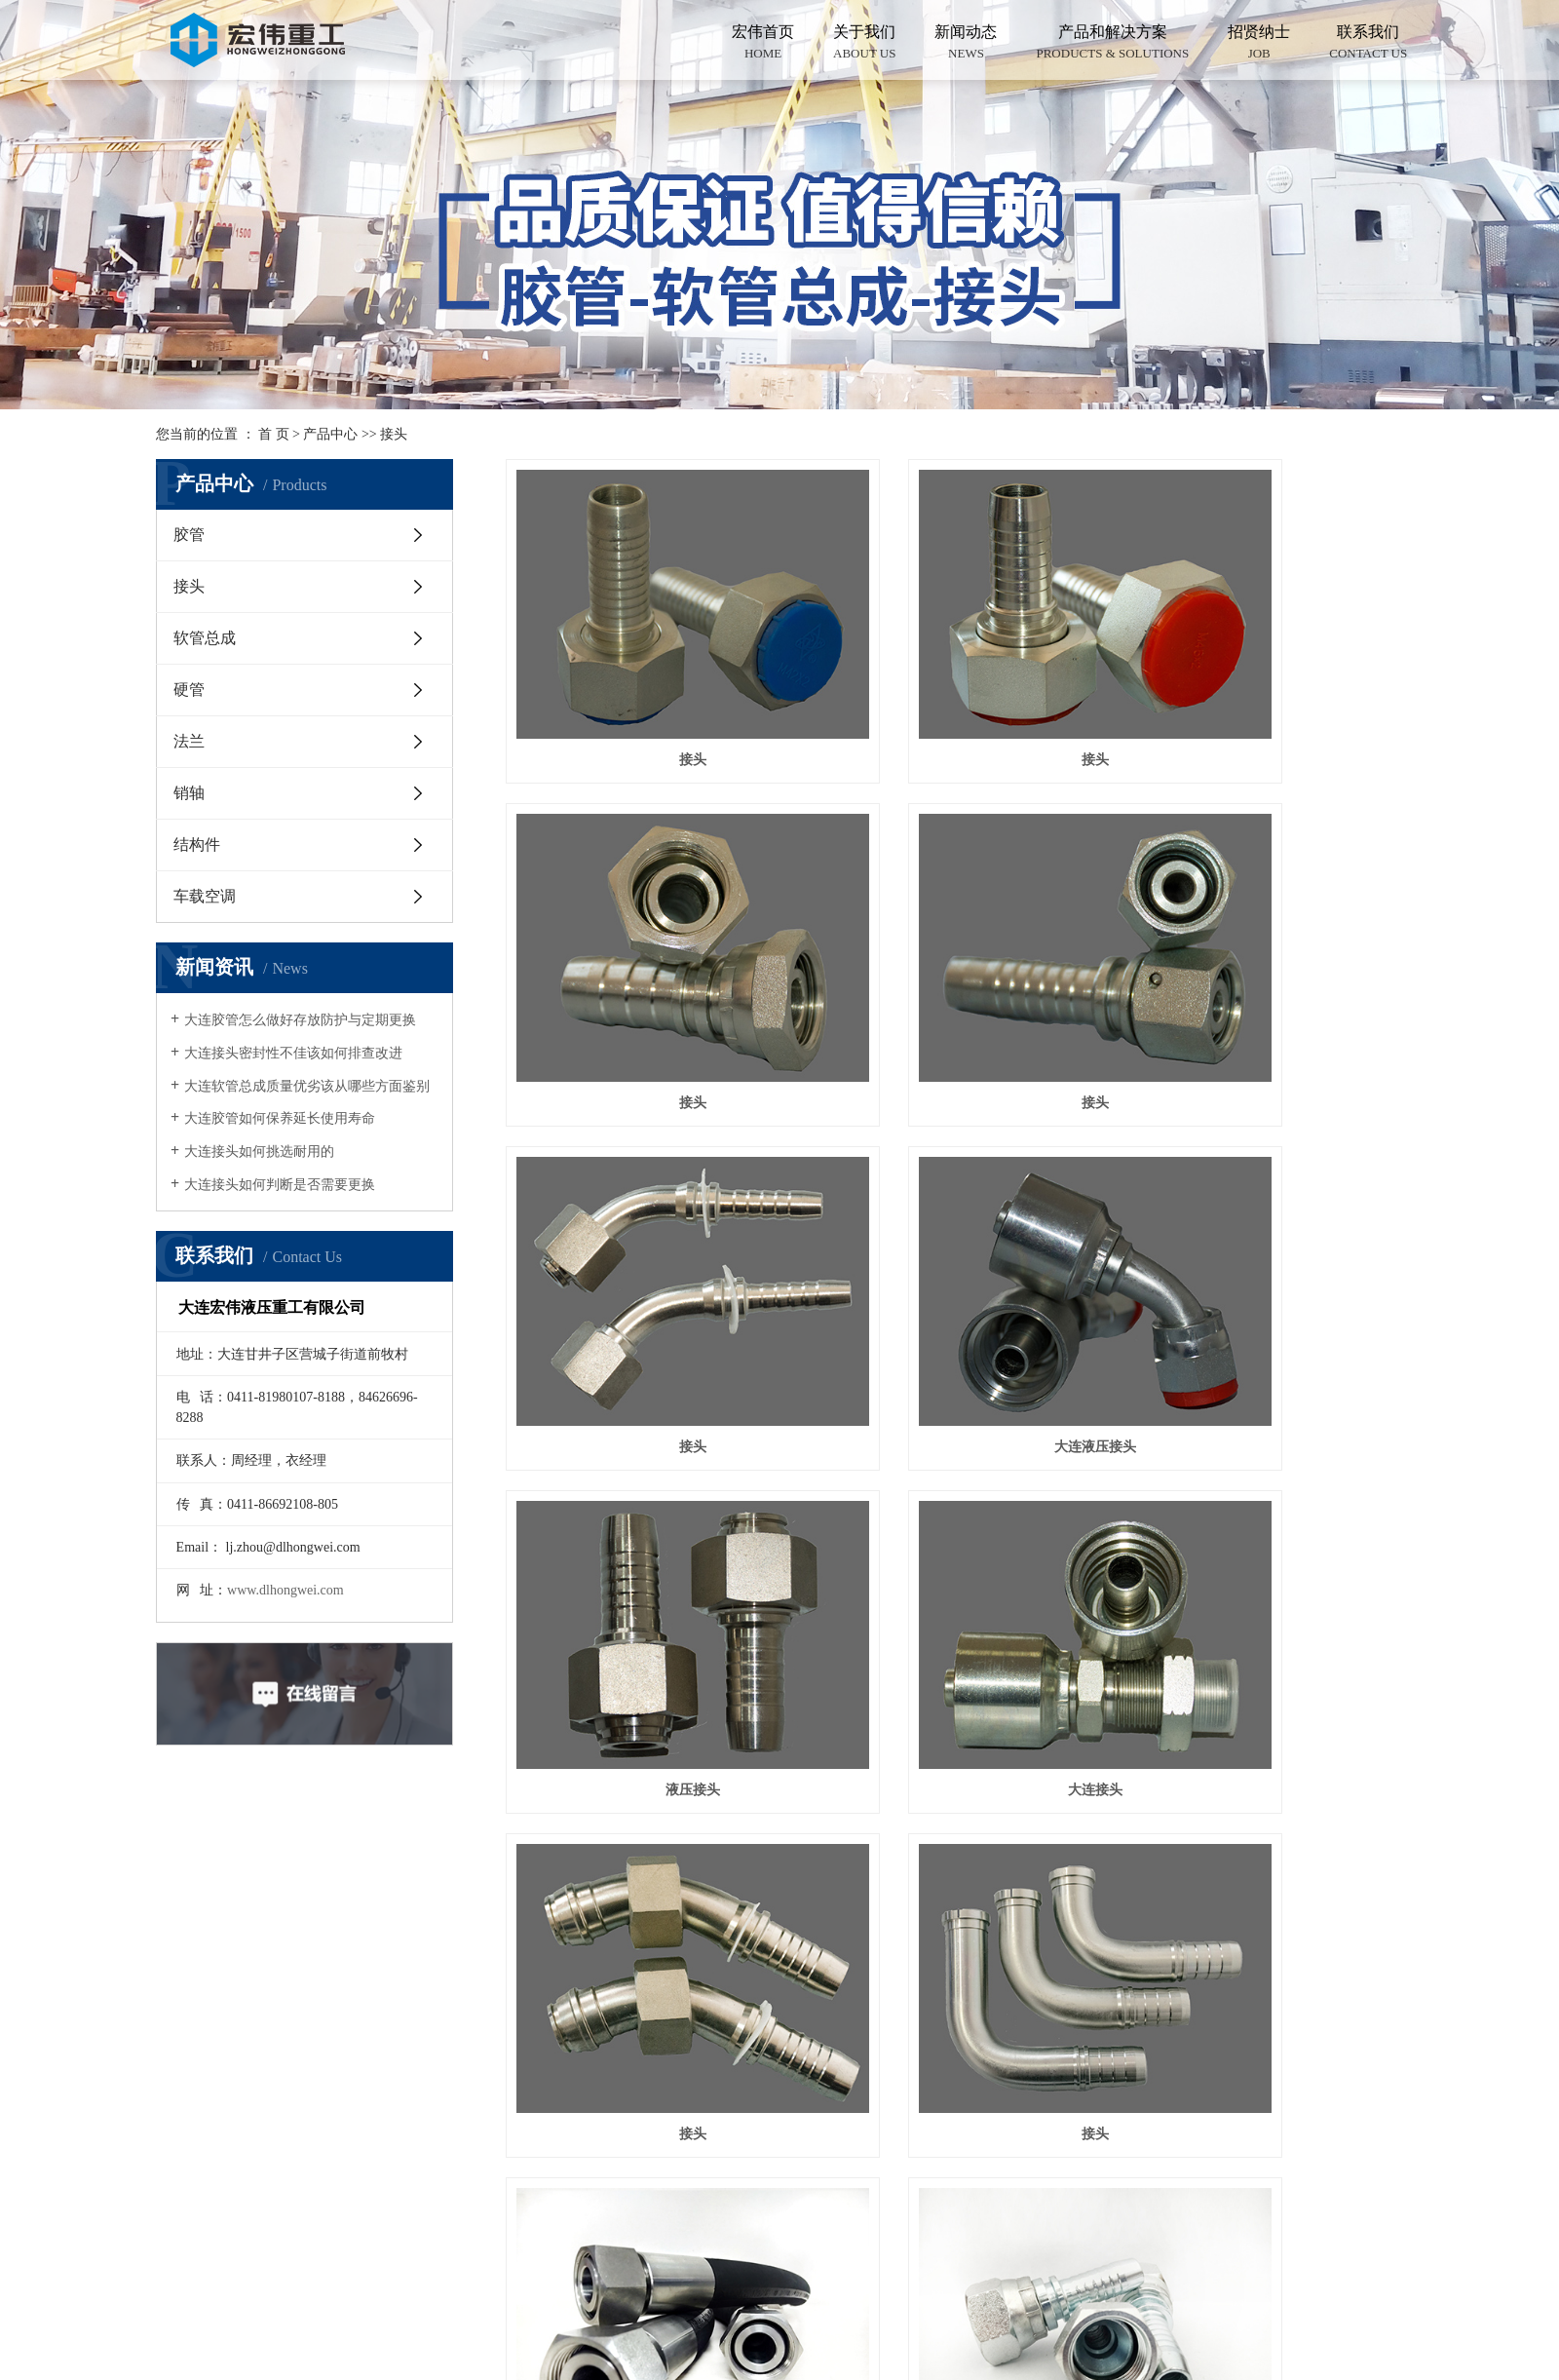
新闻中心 (301, 2057)
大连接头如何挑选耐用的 (259, 1151)
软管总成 (204, 638)
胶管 (189, 534)
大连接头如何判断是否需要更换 (279, 1184)
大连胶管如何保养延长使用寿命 (279, 1118)
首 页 (273, 434)
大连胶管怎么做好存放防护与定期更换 (300, 1020)
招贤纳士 (1259, 43)
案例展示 (301, 2010)
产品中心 (330, 434)
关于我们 (864, 43)
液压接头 (646, 1232)
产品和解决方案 (1112, 43)
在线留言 (301, 2103)
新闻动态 (965, 43)
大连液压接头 (1263, 960)
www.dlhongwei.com (285, 1590)
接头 (393, 434)
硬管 (189, 689)
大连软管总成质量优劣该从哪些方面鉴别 (307, 1086)
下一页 (1255, 1580)
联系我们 (1368, 43)
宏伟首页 (763, 43)
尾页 (1312, 1580)
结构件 (196, 844)
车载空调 (204, 896)
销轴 (189, 793)
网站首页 (301, 1870)
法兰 (189, 741)
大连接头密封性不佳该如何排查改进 (293, 1053)
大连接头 (954, 1232)
